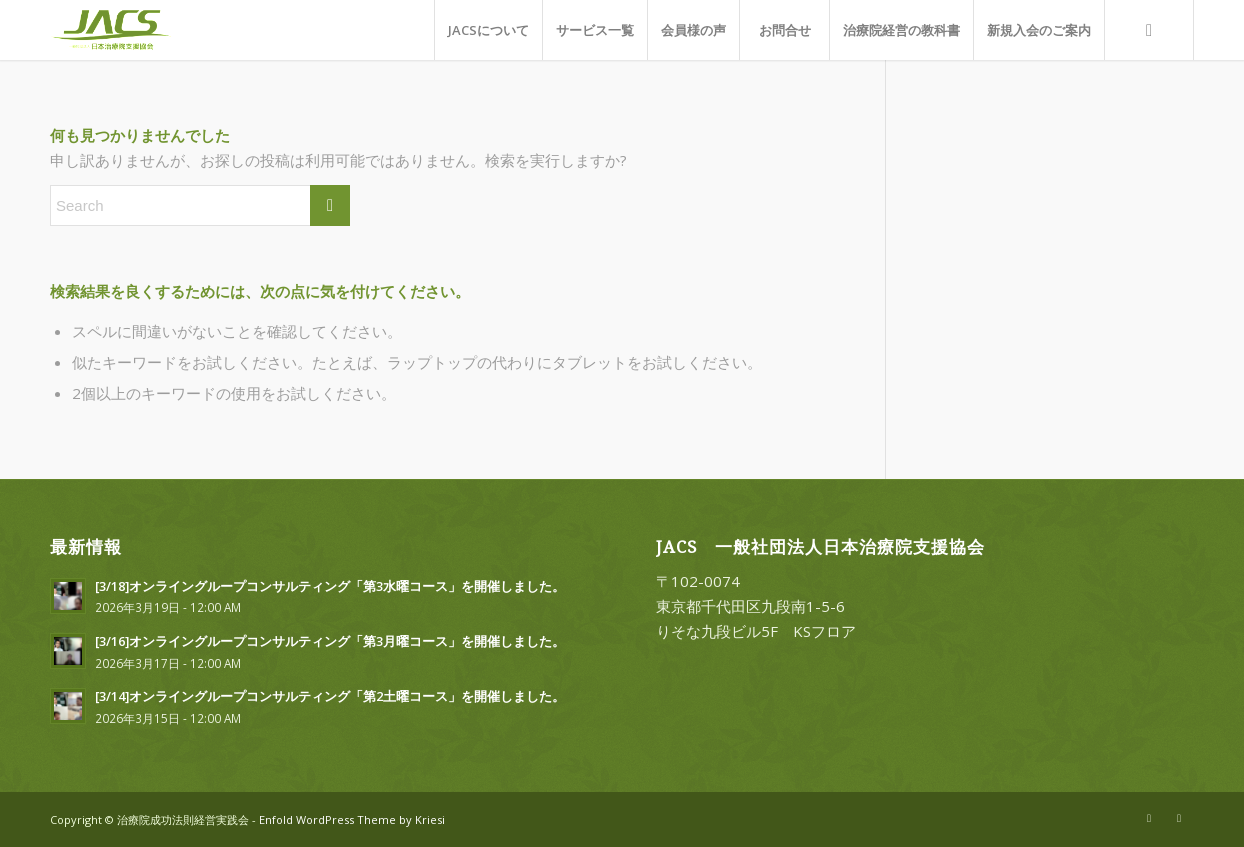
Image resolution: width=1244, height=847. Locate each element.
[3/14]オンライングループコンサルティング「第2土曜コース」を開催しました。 (330, 696)
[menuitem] (488, 30)
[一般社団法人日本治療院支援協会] (132, 30)
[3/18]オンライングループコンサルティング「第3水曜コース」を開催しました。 (330, 586)
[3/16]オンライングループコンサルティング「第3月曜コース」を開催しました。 (330, 641)
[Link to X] (1149, 818)
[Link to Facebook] (1179, 818)
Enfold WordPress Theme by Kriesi (352, 819)
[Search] (1149, 30)
